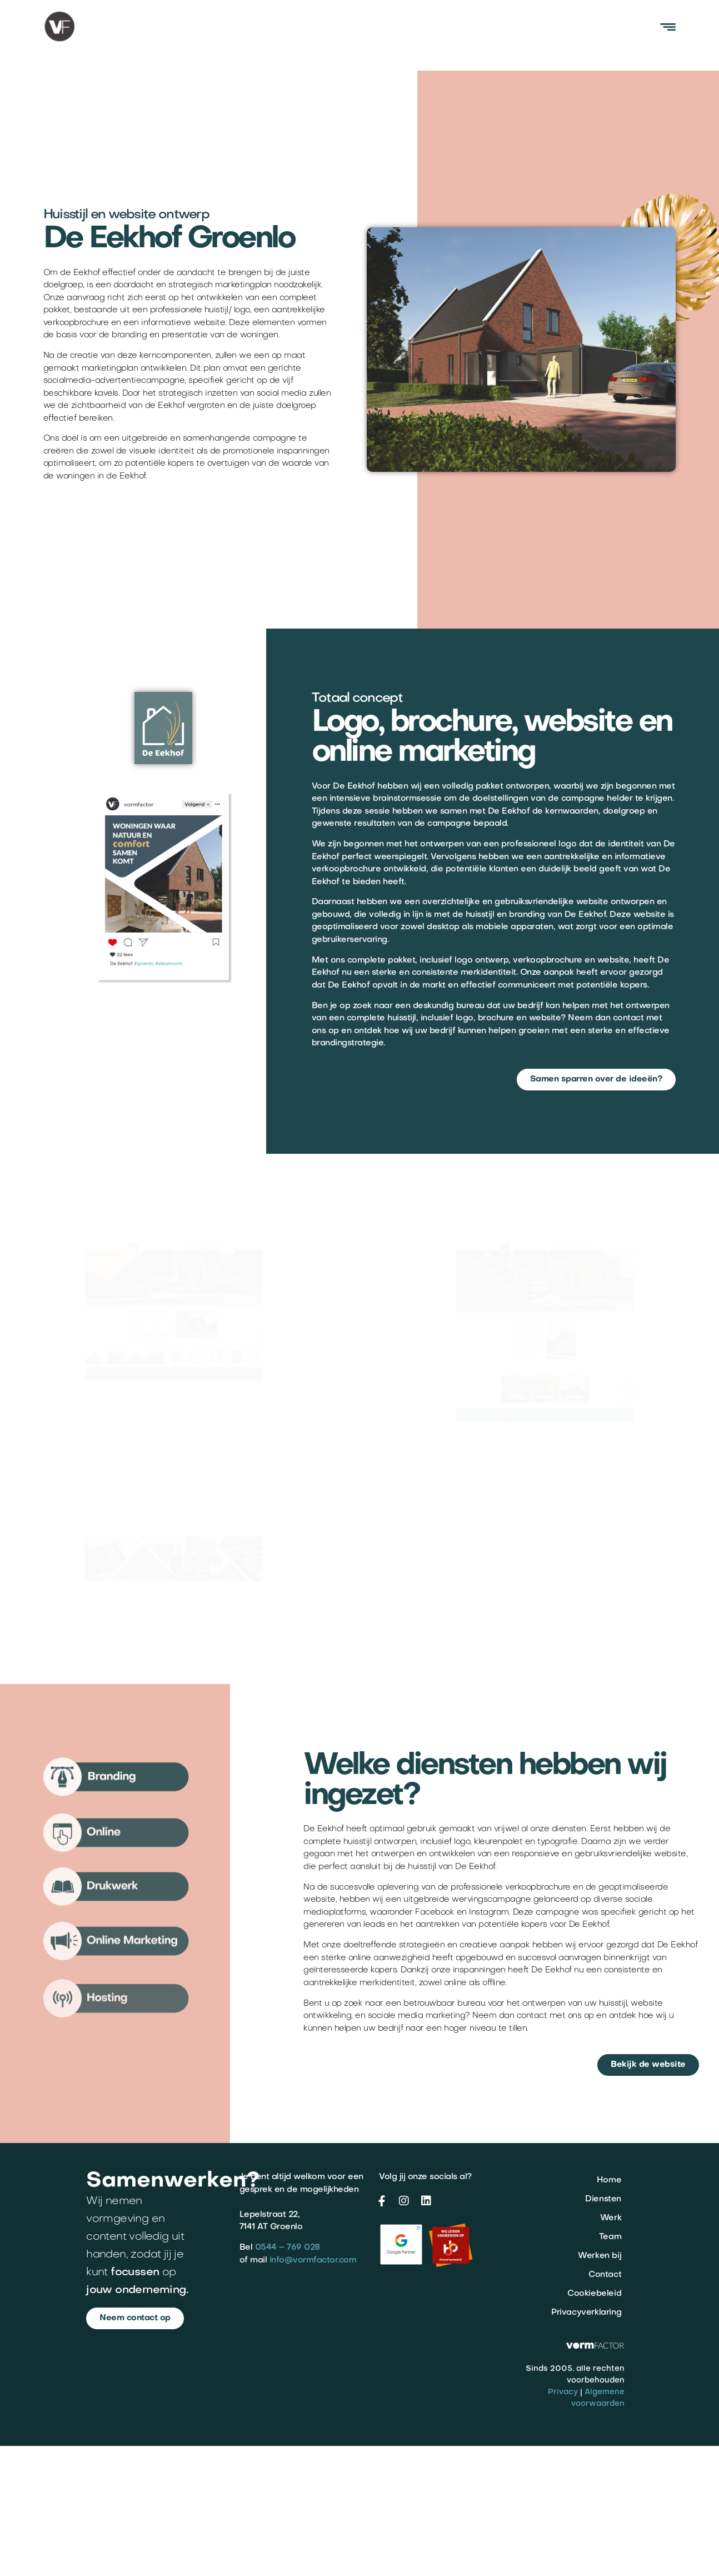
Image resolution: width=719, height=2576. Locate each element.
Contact (604, 2275)
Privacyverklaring (586, 2312)
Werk (610, 2218)
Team (610, 2237)
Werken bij (599, 2256)
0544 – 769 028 (287, 2247)
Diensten (603, 2199)
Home (609, 2180)
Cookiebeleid (594, 2294)
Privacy (563, 2392)
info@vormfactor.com (313, 2260)
